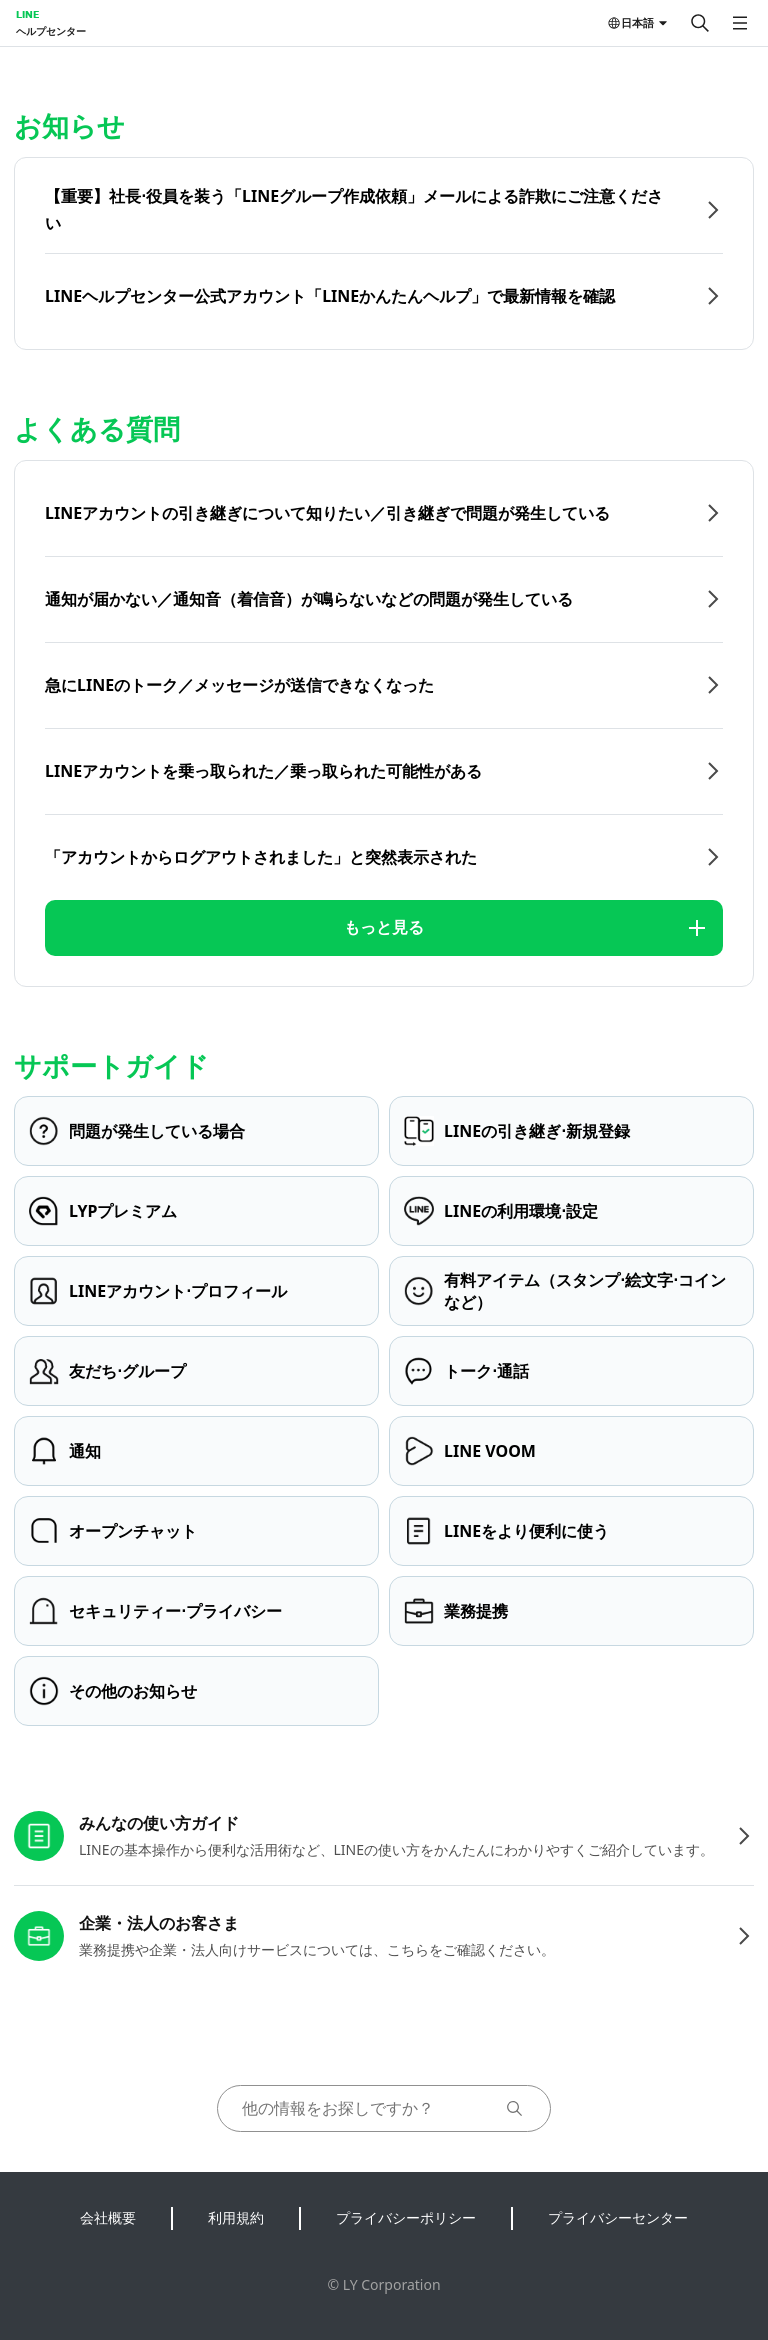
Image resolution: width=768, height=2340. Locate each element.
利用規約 (236, 2217)
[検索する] (700, 23)
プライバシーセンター (618, 2217)
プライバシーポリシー (406, 2217)
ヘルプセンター (51, 31)
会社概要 (108, 2217)
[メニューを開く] (740, 23)
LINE (27, 14)
